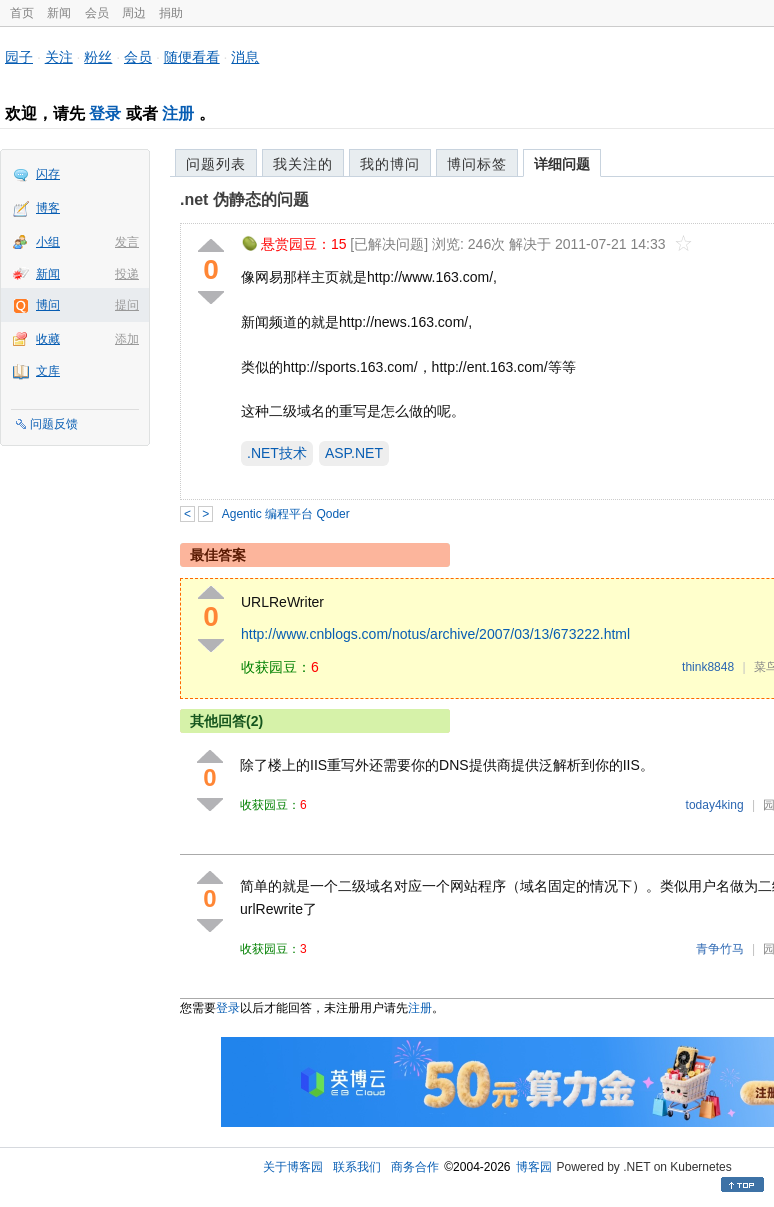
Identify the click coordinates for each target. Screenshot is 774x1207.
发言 (127, 242)
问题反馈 (54, 424)
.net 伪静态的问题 (244, 199)
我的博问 (390, 164)
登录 (105, 113)
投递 (127, 274)
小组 (48, 242)
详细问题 (562, 164)
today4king (715, 805)
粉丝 (98, 57)
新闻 (59, 13)
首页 (22, 13)
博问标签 (477, 164)
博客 (48, 208)
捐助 (171, 13)
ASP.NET (354, 453)
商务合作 (415, 1167)
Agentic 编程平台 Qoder (286, 514)
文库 (48, 371)
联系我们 (357, 1167)
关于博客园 (293, 1167)
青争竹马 (720, 949)
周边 (134, 13)
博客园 (534, 1167)
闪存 (48, 174)
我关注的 (303, 164)
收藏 (48, 339)
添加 (127, 339)
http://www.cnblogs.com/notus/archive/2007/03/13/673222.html (435, 634)
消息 (245, 57)
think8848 (708, 667)
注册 (178, 113)
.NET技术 (277, 453)
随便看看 (192, 57)
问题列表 (216, 164)
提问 (127, 305)
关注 (59, 57)
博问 (48, 305)
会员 (97, 13)
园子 (19, 57)
